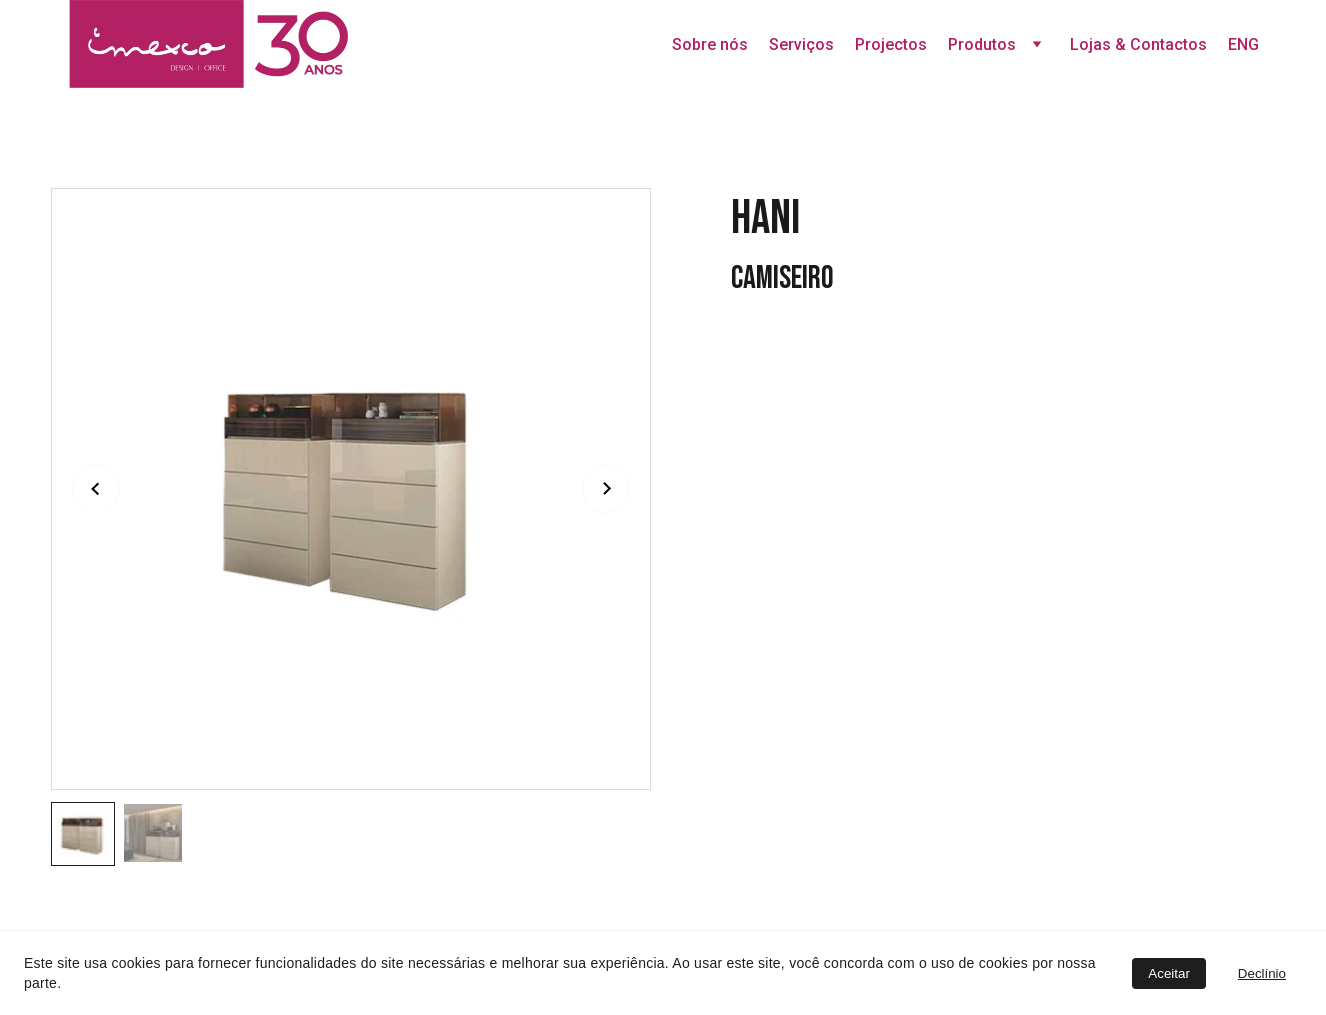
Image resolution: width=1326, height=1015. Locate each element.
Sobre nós (710, 44)
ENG (1243, 44)
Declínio (1262, 973)
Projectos (891, 44)
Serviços (801, 44)
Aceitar (1168, 973)
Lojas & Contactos (1138, 44)
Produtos (982, 44)
